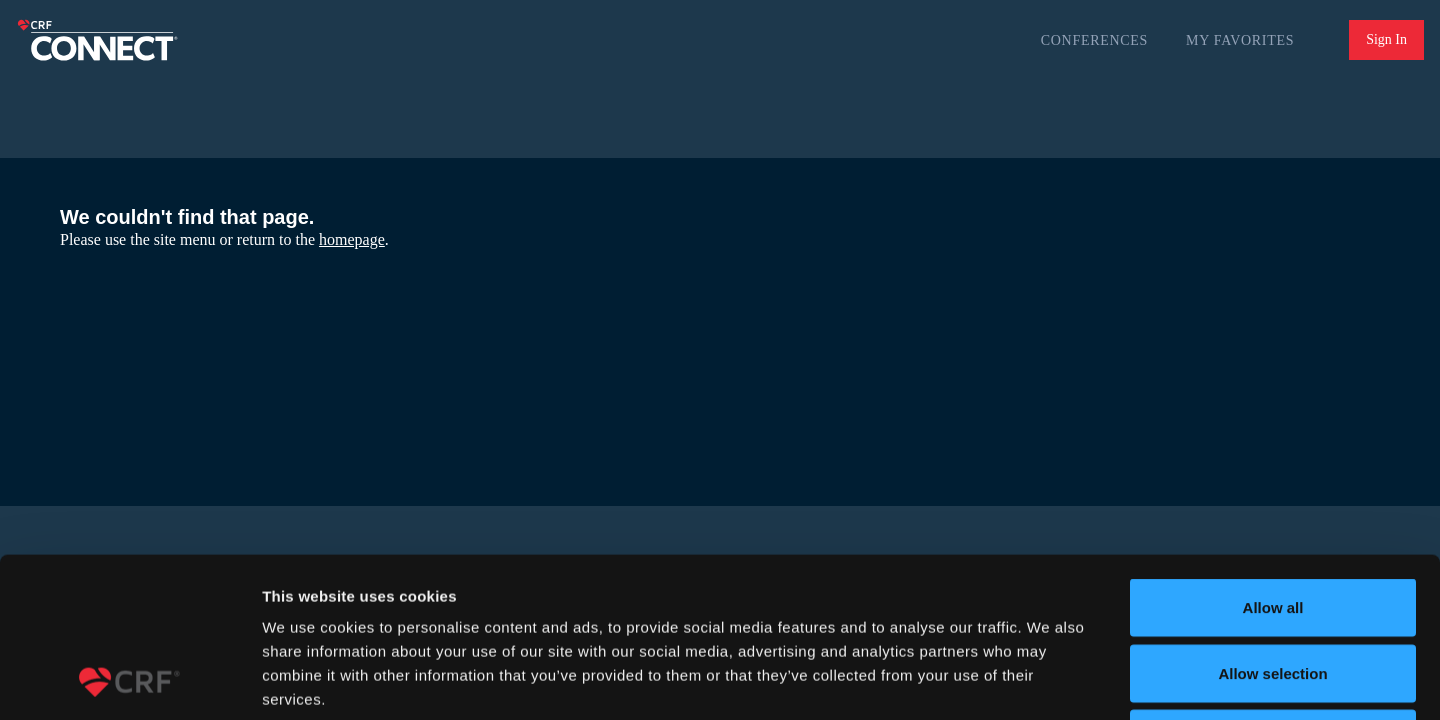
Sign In (1386, 39)
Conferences (1094, 40)
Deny (1273, 588)
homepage (352, 239)
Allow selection (1272, 523)
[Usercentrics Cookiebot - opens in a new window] (129, 681)
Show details (1049, 680)
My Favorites (1240, 40)
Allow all (1273, 457)
